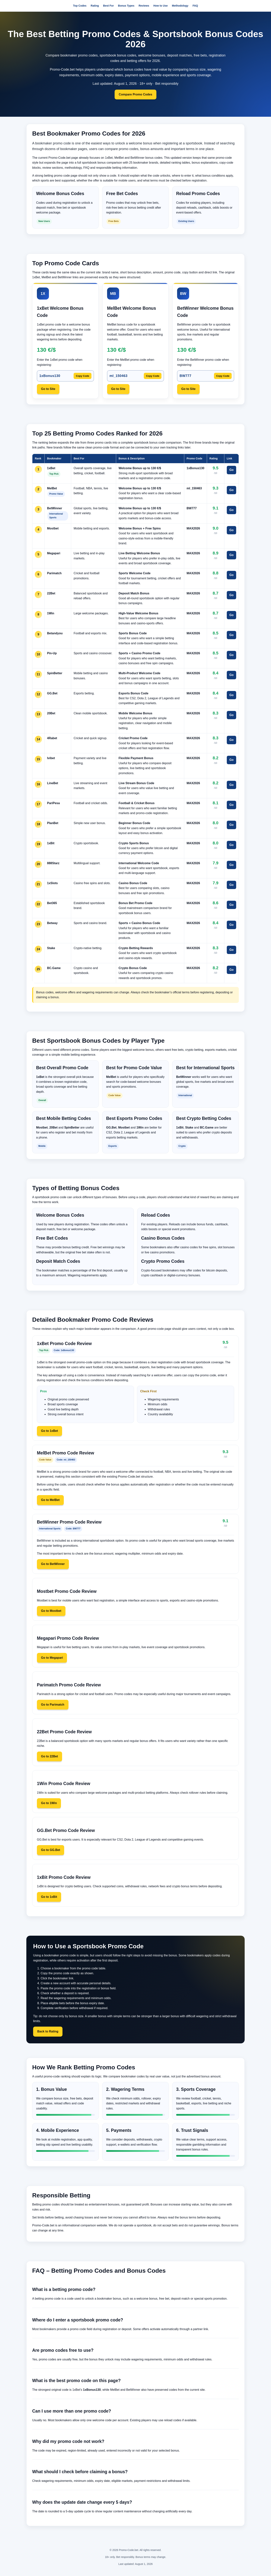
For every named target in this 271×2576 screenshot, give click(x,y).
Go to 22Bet (49, 1756)
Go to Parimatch (52, 1704)
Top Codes (79, 5)
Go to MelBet (50, 1500)
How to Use (160, 5)
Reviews (144, 5)
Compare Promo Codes (135, 94)
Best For (108, 5)
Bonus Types (126, 5)
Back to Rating (47, 2031)
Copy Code (82, 375)
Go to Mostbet (51, 1610)
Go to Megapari (52, 1657)
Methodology (180, 5)
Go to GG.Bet (50, 1850)
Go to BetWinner (53, 1564)
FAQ (195, 5)
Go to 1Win (49, 1803)
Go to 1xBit (49, 1896)
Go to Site (48, 388)
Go (231, 469)
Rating (95, 5)
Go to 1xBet (49, 1430)
